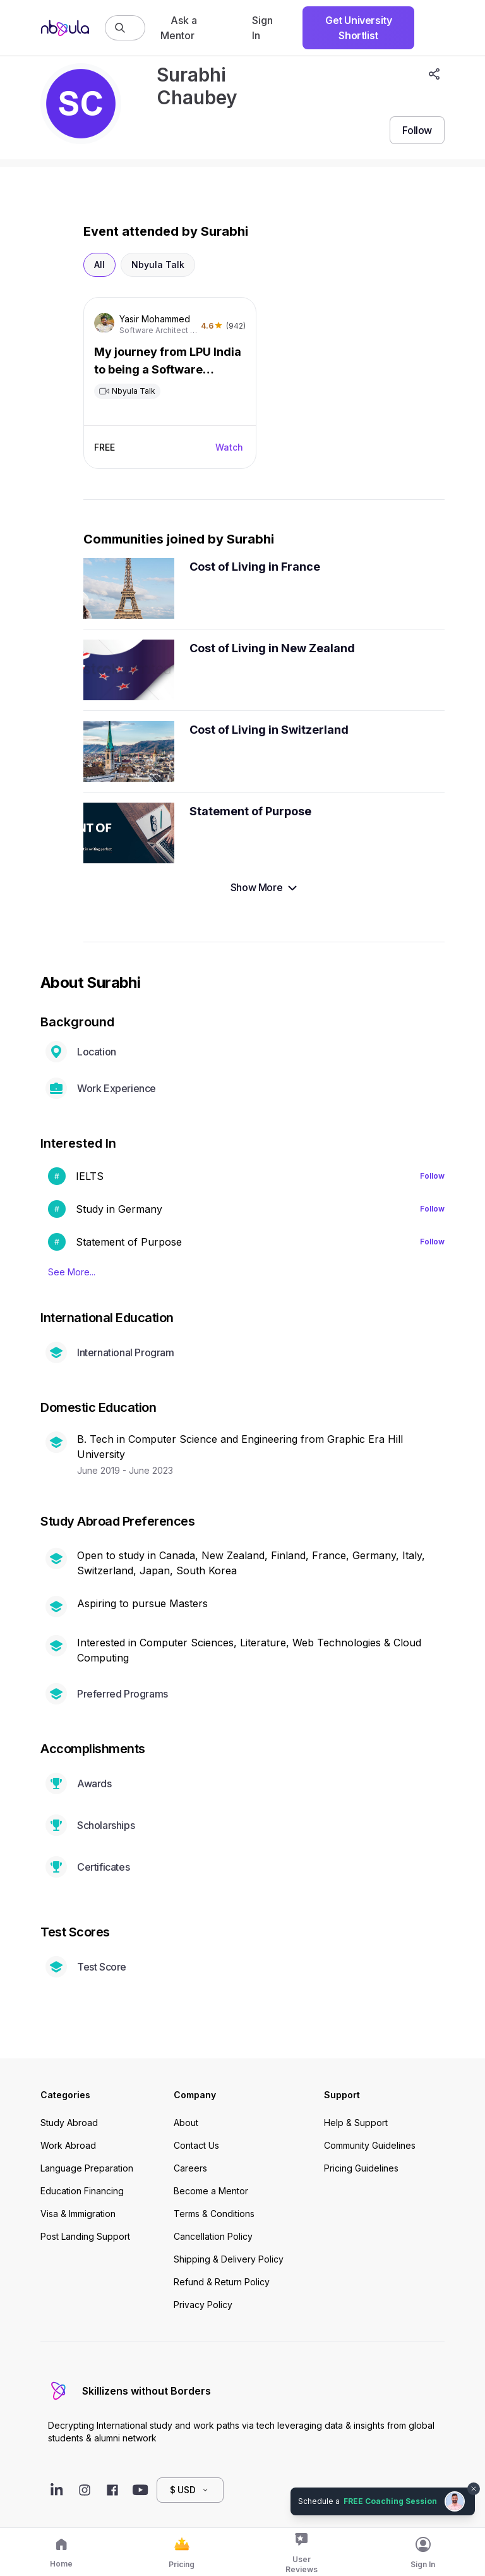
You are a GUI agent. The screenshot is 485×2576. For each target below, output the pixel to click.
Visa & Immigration (78, 2213)
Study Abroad (69, 2122)
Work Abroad (68, 2145)
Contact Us (196, 2145)
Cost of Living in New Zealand (272, 648)
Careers (190, 2168)
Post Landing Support (85, 2236)
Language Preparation (86, 2168)
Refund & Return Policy (222, 2281)
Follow (432, 1176)
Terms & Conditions (214, 2213)
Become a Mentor (211, 2190)
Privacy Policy (203, 2304)
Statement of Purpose (250, 811)
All (99, 264)
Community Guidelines (370, 2145)
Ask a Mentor (178, 28)
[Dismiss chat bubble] (473, 2488)
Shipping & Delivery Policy (229, 2259)
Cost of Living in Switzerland (269, 729)
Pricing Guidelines (361, 2168)
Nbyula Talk (157, 264)
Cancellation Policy (213, 2236)
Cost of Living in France (254, 566)
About (186, 2122)
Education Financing (82, 2190)
